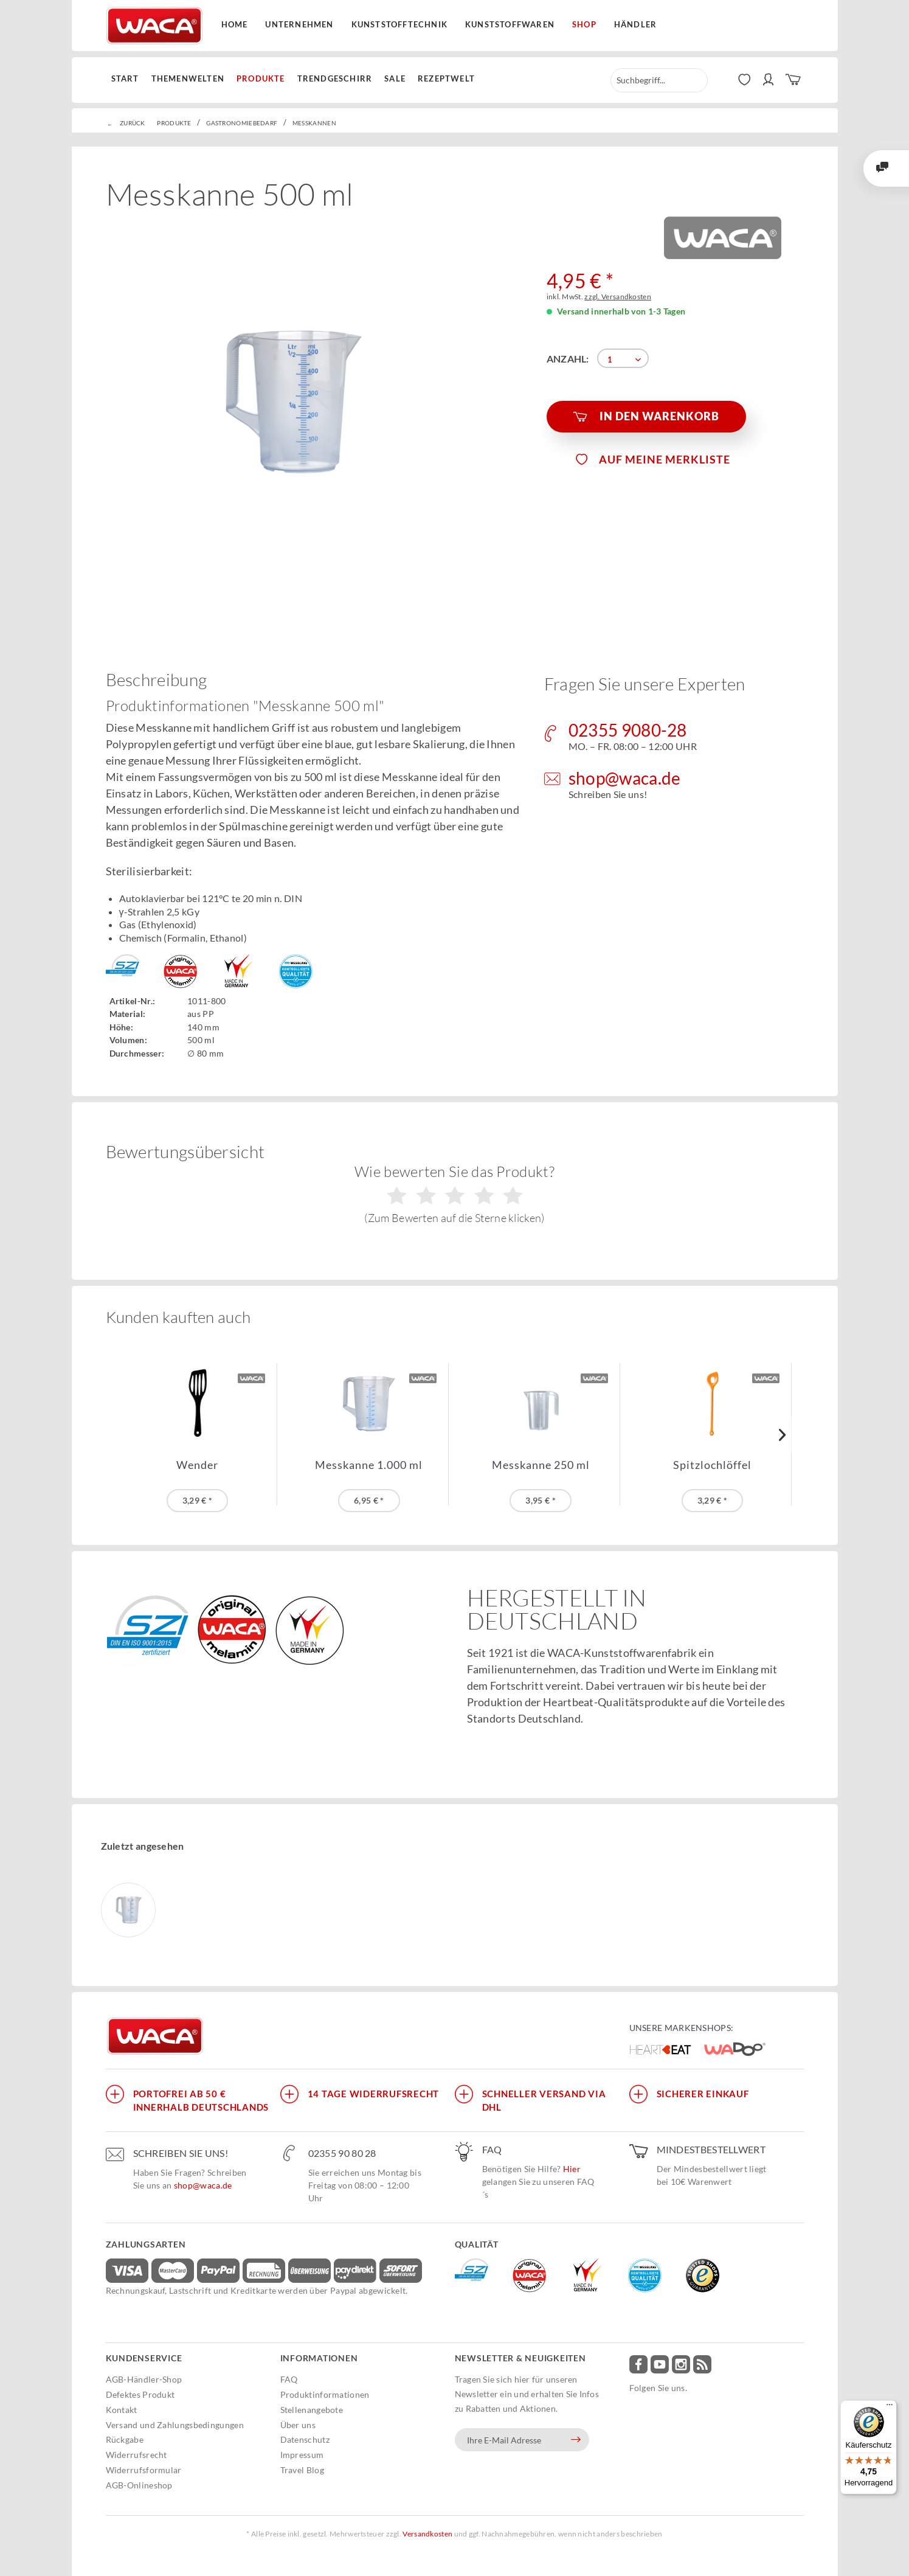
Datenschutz (305, 2439)
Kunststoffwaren (510, 24)
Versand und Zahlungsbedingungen (175, 2425)
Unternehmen (299, 24)
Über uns (298, 2425)
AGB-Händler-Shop (144, 2379)
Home (234, 24)
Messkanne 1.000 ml (369, 1465)
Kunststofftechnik (399, 24)
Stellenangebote (312, 2409)
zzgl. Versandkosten (617, 296)
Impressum (302, 2454)
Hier (572, 2169)
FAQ (289, 2379)
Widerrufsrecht (136, 2454)
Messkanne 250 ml (541, 1465)
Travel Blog (302, 2470)
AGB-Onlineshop (139, 2485)
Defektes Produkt (140, 2394)
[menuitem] (128, 79)
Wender (197, 1465)
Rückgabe (124, 2439)
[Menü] (889, 2407)
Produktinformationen (325, 2394)
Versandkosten (427, 2533)
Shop (584, 24)
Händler (635, 24)
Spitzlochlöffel (712, 1465)
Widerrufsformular (144, 2470)
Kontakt (121, 2409)
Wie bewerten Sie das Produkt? (454, 1193)
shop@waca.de (203, 2185)
